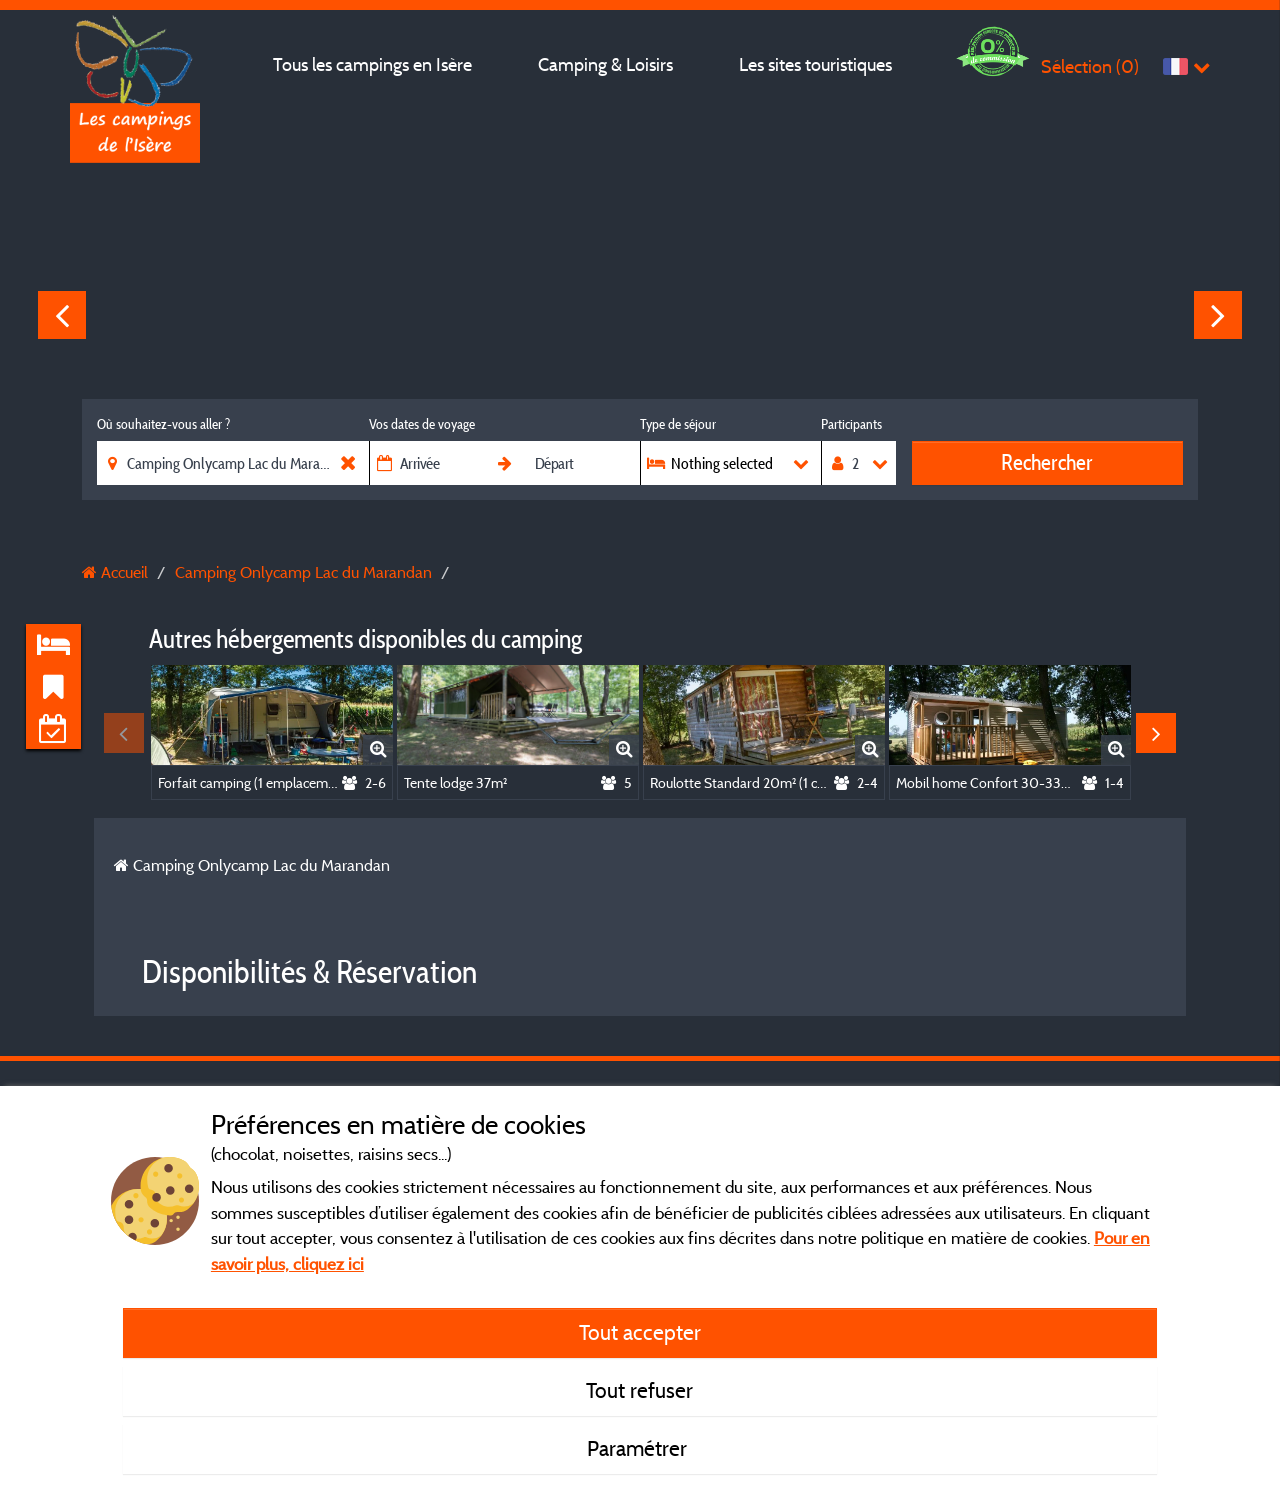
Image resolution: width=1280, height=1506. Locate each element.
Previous (62, 315)
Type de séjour (678, 424)
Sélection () (1090, 66)
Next (1218, 315)
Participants (851, 424)
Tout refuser (639, 1390)
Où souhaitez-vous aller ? (163, 424)
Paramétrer (639, 1448)
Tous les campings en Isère (372, 64)
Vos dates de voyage (422, 424)
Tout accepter (640, 1332)
